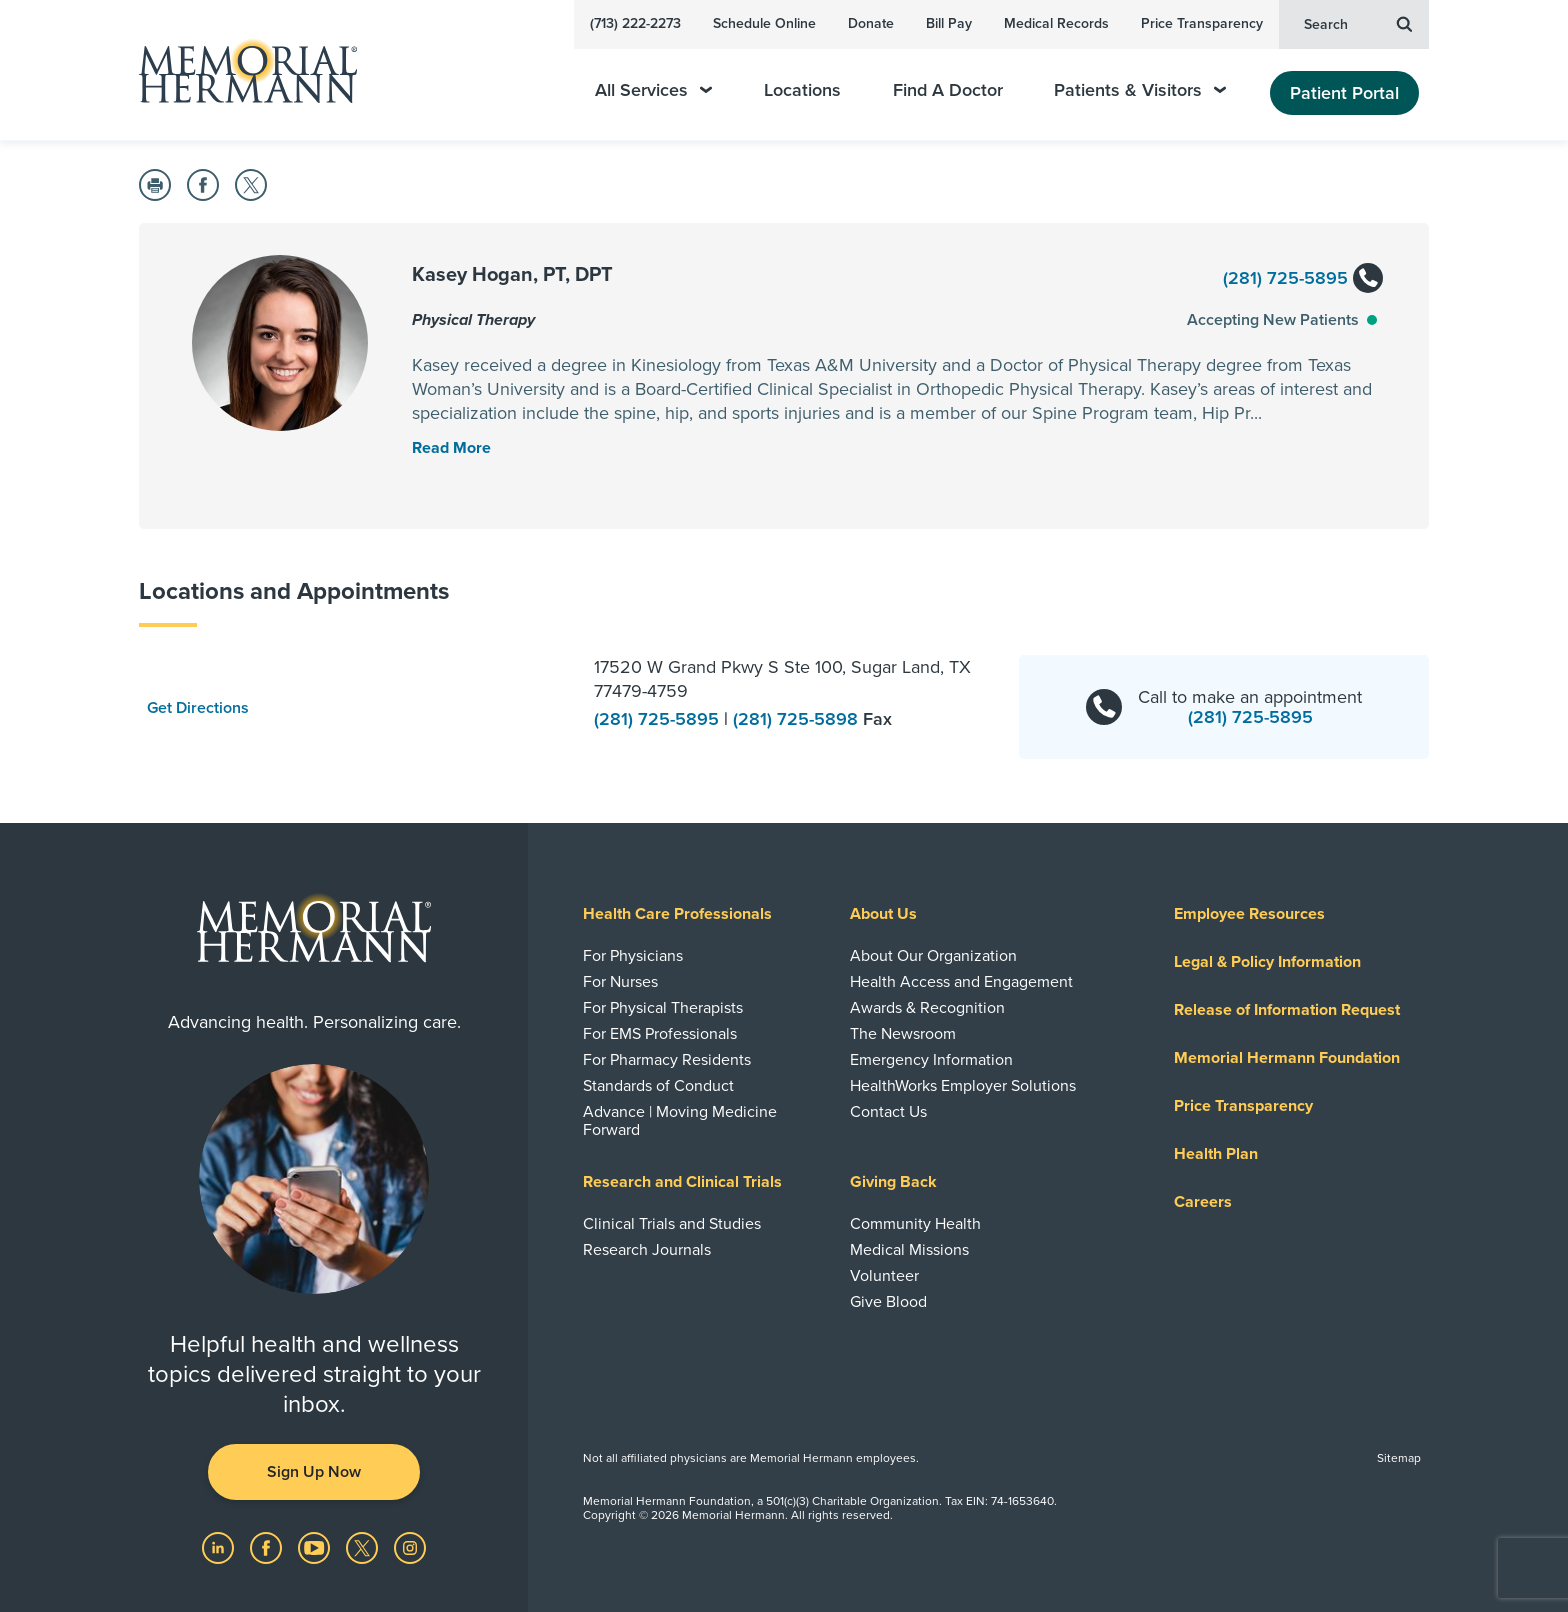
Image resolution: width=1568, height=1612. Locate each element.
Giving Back (893, 1182)
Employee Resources (1249, 914)
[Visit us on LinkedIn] (220, 1547)
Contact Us (888, 1112)
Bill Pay (949, 23)
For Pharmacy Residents (667, 1060)
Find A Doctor (948, 90)
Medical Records (1056, 23)
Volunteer (884, 1276)
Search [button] (1358, 23)
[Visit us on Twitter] (364, 1547)
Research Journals (647, 1250)
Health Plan (1216, 1154)
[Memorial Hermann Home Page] (239, 70)
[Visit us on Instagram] (410, 1547)
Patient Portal (1344, 93)
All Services (653, 90)
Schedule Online (764, 23)
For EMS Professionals (660, 1034)
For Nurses (620, 982)
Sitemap (1399, 1458)
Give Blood (888, 1302)
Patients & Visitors (1140, 90)
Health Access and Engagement (961, 982)
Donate (871, 23)
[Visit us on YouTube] (316, 1547)
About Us (883, 914)
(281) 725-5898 (798, 719)
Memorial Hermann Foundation (1287, 1058)
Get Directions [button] (198, 708)
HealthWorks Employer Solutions (963, 1086)
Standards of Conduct (658, 1086)
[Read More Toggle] (451, 448)
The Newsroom (903, 1034)
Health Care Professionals (677, 914)
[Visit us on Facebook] (268, 1547)
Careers (1203, 1202)
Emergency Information (931, 1060)
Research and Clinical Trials (682, 1182)
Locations (802, 90)
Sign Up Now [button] (314, 1472)
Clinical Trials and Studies (672, 1224)
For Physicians (633, 956)
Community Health (915, 1224)
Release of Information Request (1287, 1010)
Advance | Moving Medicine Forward (680, 1121)
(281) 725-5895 (1302, 279)
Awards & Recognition (927, 1008)
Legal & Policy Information (1267, 962)
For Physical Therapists (663, 1008)
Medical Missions (909, 1250)
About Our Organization (933, 956)
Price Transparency (1202, 23)
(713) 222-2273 (635, 23)
